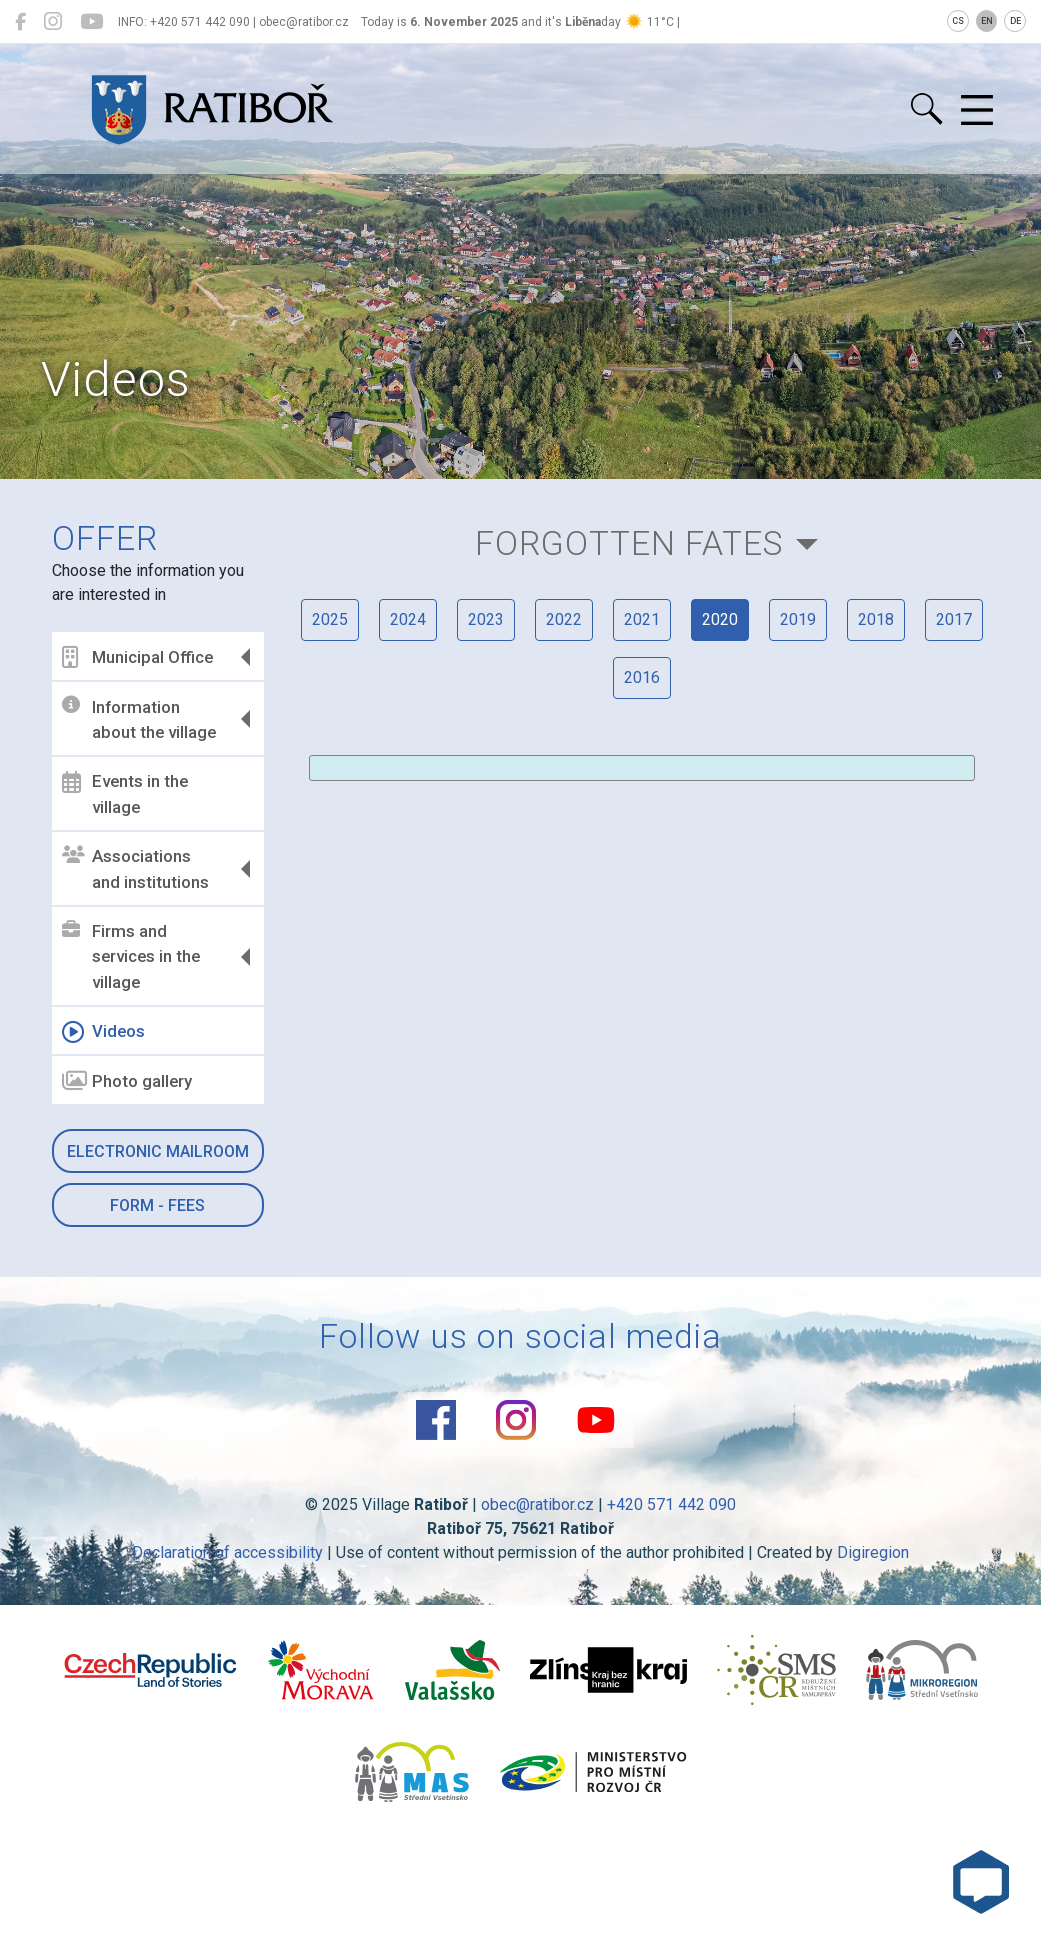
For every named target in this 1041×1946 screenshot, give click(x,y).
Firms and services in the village (131, 956)
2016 (642, 677)
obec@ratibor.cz (537, 1504)
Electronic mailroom (158, 1151)
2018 (876, 619)
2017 (954, 619)
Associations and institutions (135, 869)
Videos (103, 1032)
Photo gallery (127, 1081)
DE (1015, 21)
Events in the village (125, 794)
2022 (564, 619)
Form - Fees (157, 1205)
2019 (798, 619)
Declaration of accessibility (227, 1552)
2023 (486, 619)
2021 (642, 619)
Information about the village (139, 719)
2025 (330, 619)
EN (987, 21)
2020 (720, 619)
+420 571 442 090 (671, 1504)
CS (958, 21)
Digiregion (873, 1552)
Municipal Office (137, 657)
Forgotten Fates (629, 543)
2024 (408, 619)
